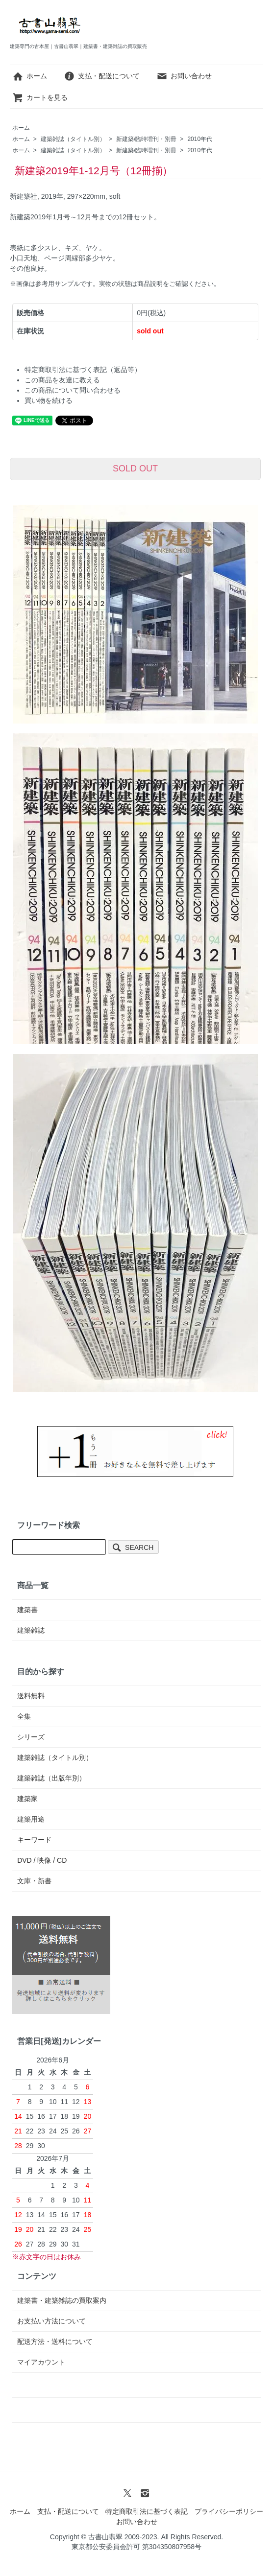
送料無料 (31, 1696)
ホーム (29, 76)
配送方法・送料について (55, 2341)
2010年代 (199, 139)
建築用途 (31, 1819)
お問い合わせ (184, 76)
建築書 (27, 1610)
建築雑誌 (31, 1630)
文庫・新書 (34, 1881)
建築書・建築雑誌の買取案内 (61, 2300)
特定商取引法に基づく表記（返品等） (83, 370)
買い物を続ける (49, 400)
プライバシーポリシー (229, 2511)
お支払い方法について (51, 2321)
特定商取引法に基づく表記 (146, 2511)
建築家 (27, 1799)
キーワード (34, 1840)
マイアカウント (41, 2362)
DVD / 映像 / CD (42, 1860)
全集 (24, 1716)
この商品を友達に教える (62, 380)
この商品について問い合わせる (73, 390)
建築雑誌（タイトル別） (73, 139)
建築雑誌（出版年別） (51, 1778)
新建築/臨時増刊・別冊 (146, 139)
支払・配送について (102, 76)
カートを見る (40, 97)
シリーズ (31, 1737)
